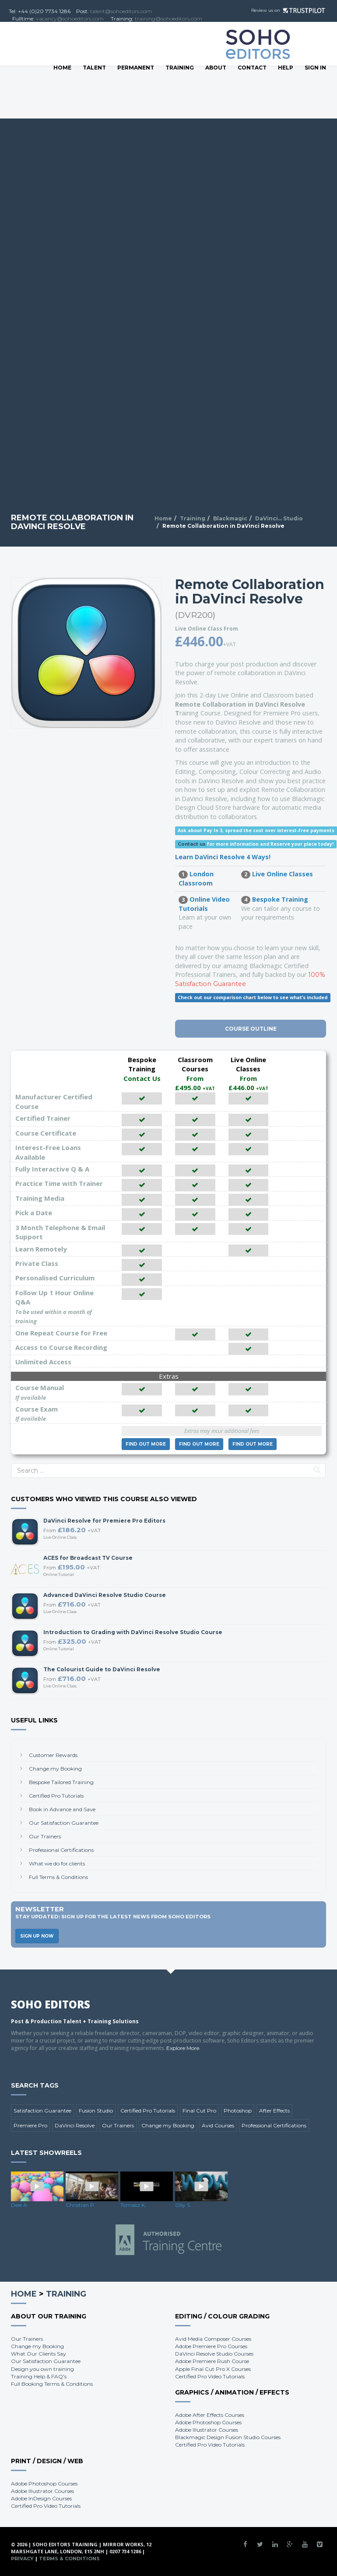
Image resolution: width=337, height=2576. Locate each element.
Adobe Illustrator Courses (206, 2429)
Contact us (192, 844)
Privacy (22, 2558)
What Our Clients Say (38, 2353)
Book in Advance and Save (62, 1809)
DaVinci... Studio (279, 518)
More (146, 1444)
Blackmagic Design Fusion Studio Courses (228, 2437)
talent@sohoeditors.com (121, 11)
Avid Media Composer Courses (213, 2338)
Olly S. (183, 2205)
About (215, 67)
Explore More (182, 2048)
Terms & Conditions (69, 2558)
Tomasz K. (133, 2205)
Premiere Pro (30, 2125)
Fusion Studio (96, 2110)
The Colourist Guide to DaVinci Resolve (101, 1669)
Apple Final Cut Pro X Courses (213, 2369)
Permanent (135, 67)
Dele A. (19, 2205)
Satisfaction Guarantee (42, 2110)
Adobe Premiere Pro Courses (211, 2346)
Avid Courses (218, 2125)
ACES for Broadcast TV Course (88, 1558)
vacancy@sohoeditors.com (70, 18)
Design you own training (42, 2369)
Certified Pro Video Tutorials (210, 2376)
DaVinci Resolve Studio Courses (214, 2353)
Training (179, 67)
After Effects (274, 2110)
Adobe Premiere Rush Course (212, 2361)
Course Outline (251, 1028)
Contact (252, 67)
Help (285, 67)
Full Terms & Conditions (58, 1877)
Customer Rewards (53, 1755)
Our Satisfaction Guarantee (63, 1823)
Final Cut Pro (199, 2110)
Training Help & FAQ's (39, 2376)
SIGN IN (315, 67)
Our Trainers (45, 1836)
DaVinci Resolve (75, 2125)
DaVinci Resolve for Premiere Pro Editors (104, 1520)
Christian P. (80, 2205)
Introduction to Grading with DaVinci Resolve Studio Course (132, 1632)
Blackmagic (230, 518)
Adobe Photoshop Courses (208, 2422)
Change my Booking (55, 1768)
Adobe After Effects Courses (209, 2415)
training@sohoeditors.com (168, 18)
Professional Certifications (61, 1850)
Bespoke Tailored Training (61, 1782)
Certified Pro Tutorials (56, 1795)
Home (62, 67)
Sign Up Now (37, 1936)
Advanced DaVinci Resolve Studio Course (104, 1595)
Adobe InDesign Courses (41, 2498)
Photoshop (238, 2110)
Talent (94, 67)
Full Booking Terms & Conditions (52, 2384)
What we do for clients (57, 1863)
